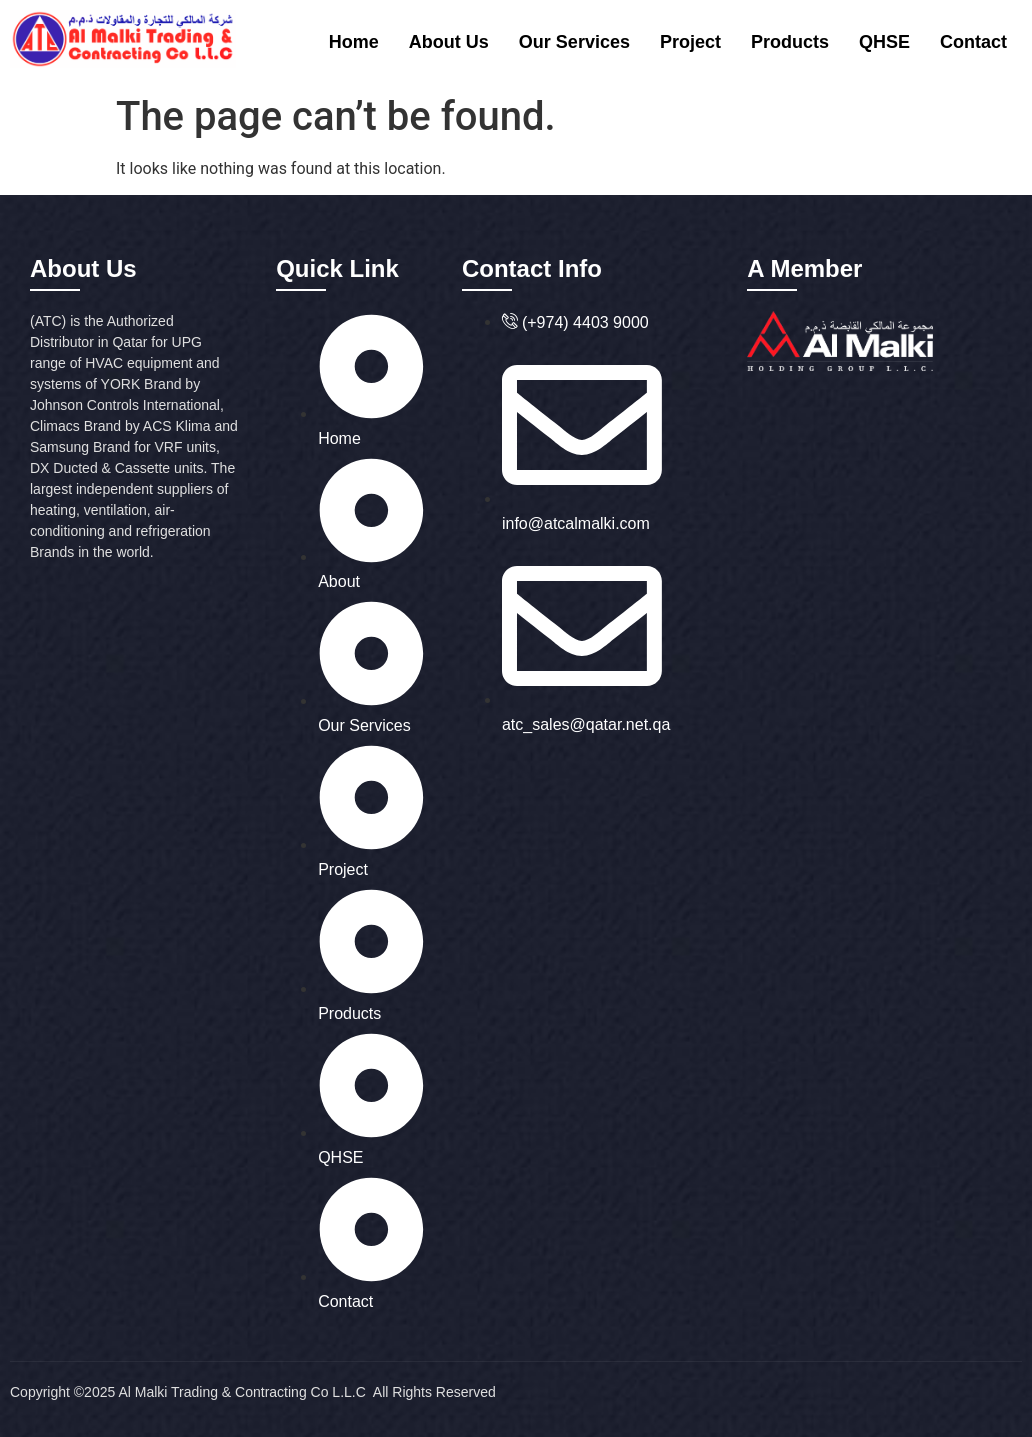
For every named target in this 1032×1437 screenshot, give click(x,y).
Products (790, 42)
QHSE (884, 42)
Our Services (574, 42)
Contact (973, 42)
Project (690, 42)
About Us (449, 42)
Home (354, 42)
